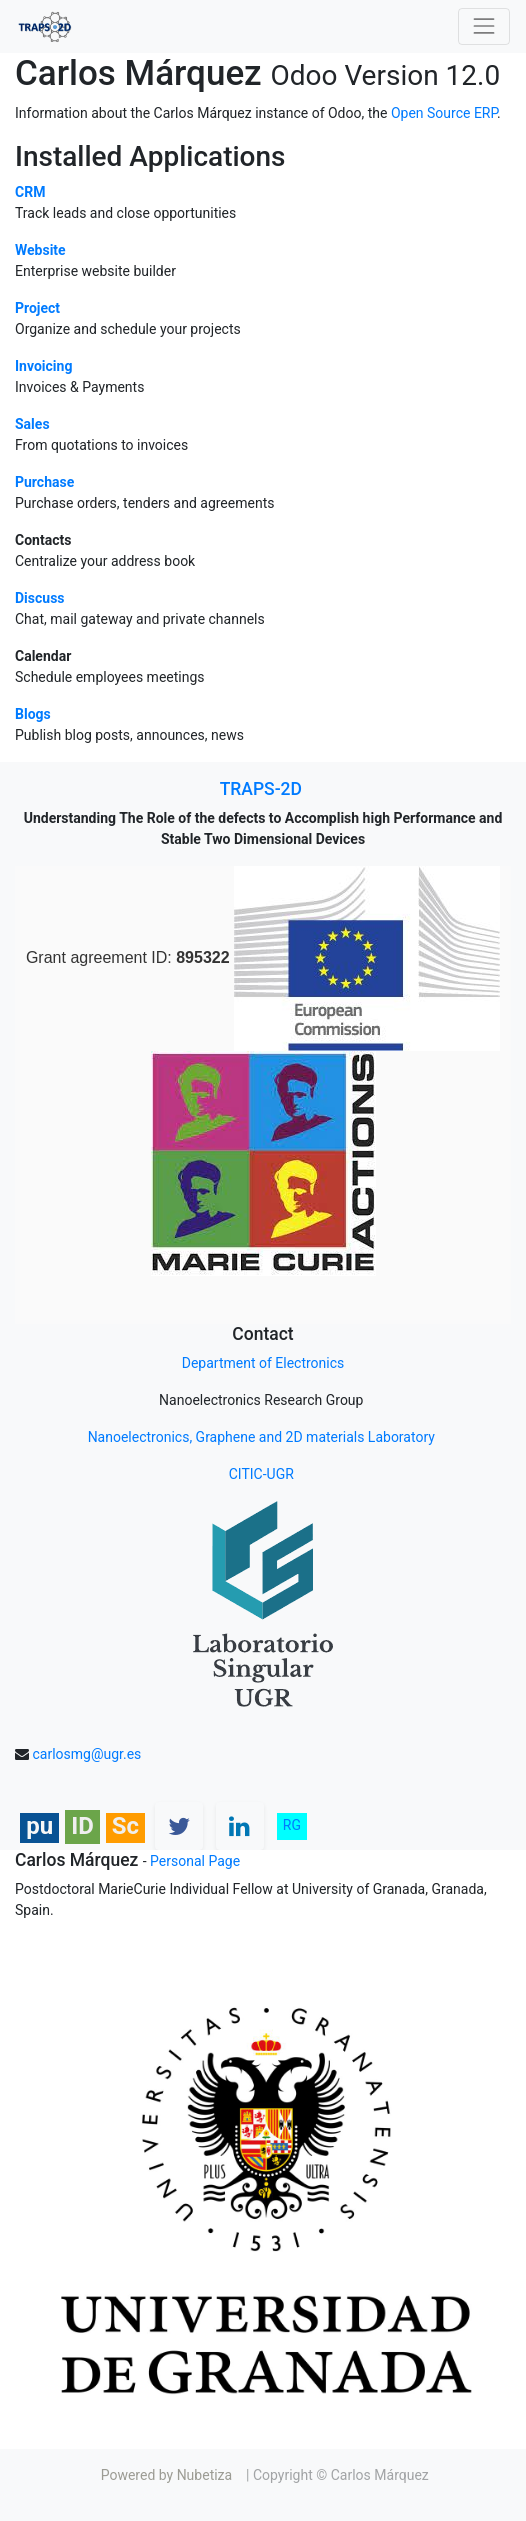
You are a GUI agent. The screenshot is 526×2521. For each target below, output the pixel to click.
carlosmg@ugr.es (86, 1754)
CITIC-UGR (263, 1474)
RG (292, 1825)
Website (40, 250)
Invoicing (43, 366)
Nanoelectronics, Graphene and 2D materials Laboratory (261, 1437)
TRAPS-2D (261, 789)
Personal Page (195, 1861)
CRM (30, 192)
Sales (32, 424)
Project (37, 308)
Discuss (40, 598)
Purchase (44, 482)
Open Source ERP (444, 113)
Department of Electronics (263, 1363)
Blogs (33, 714)
